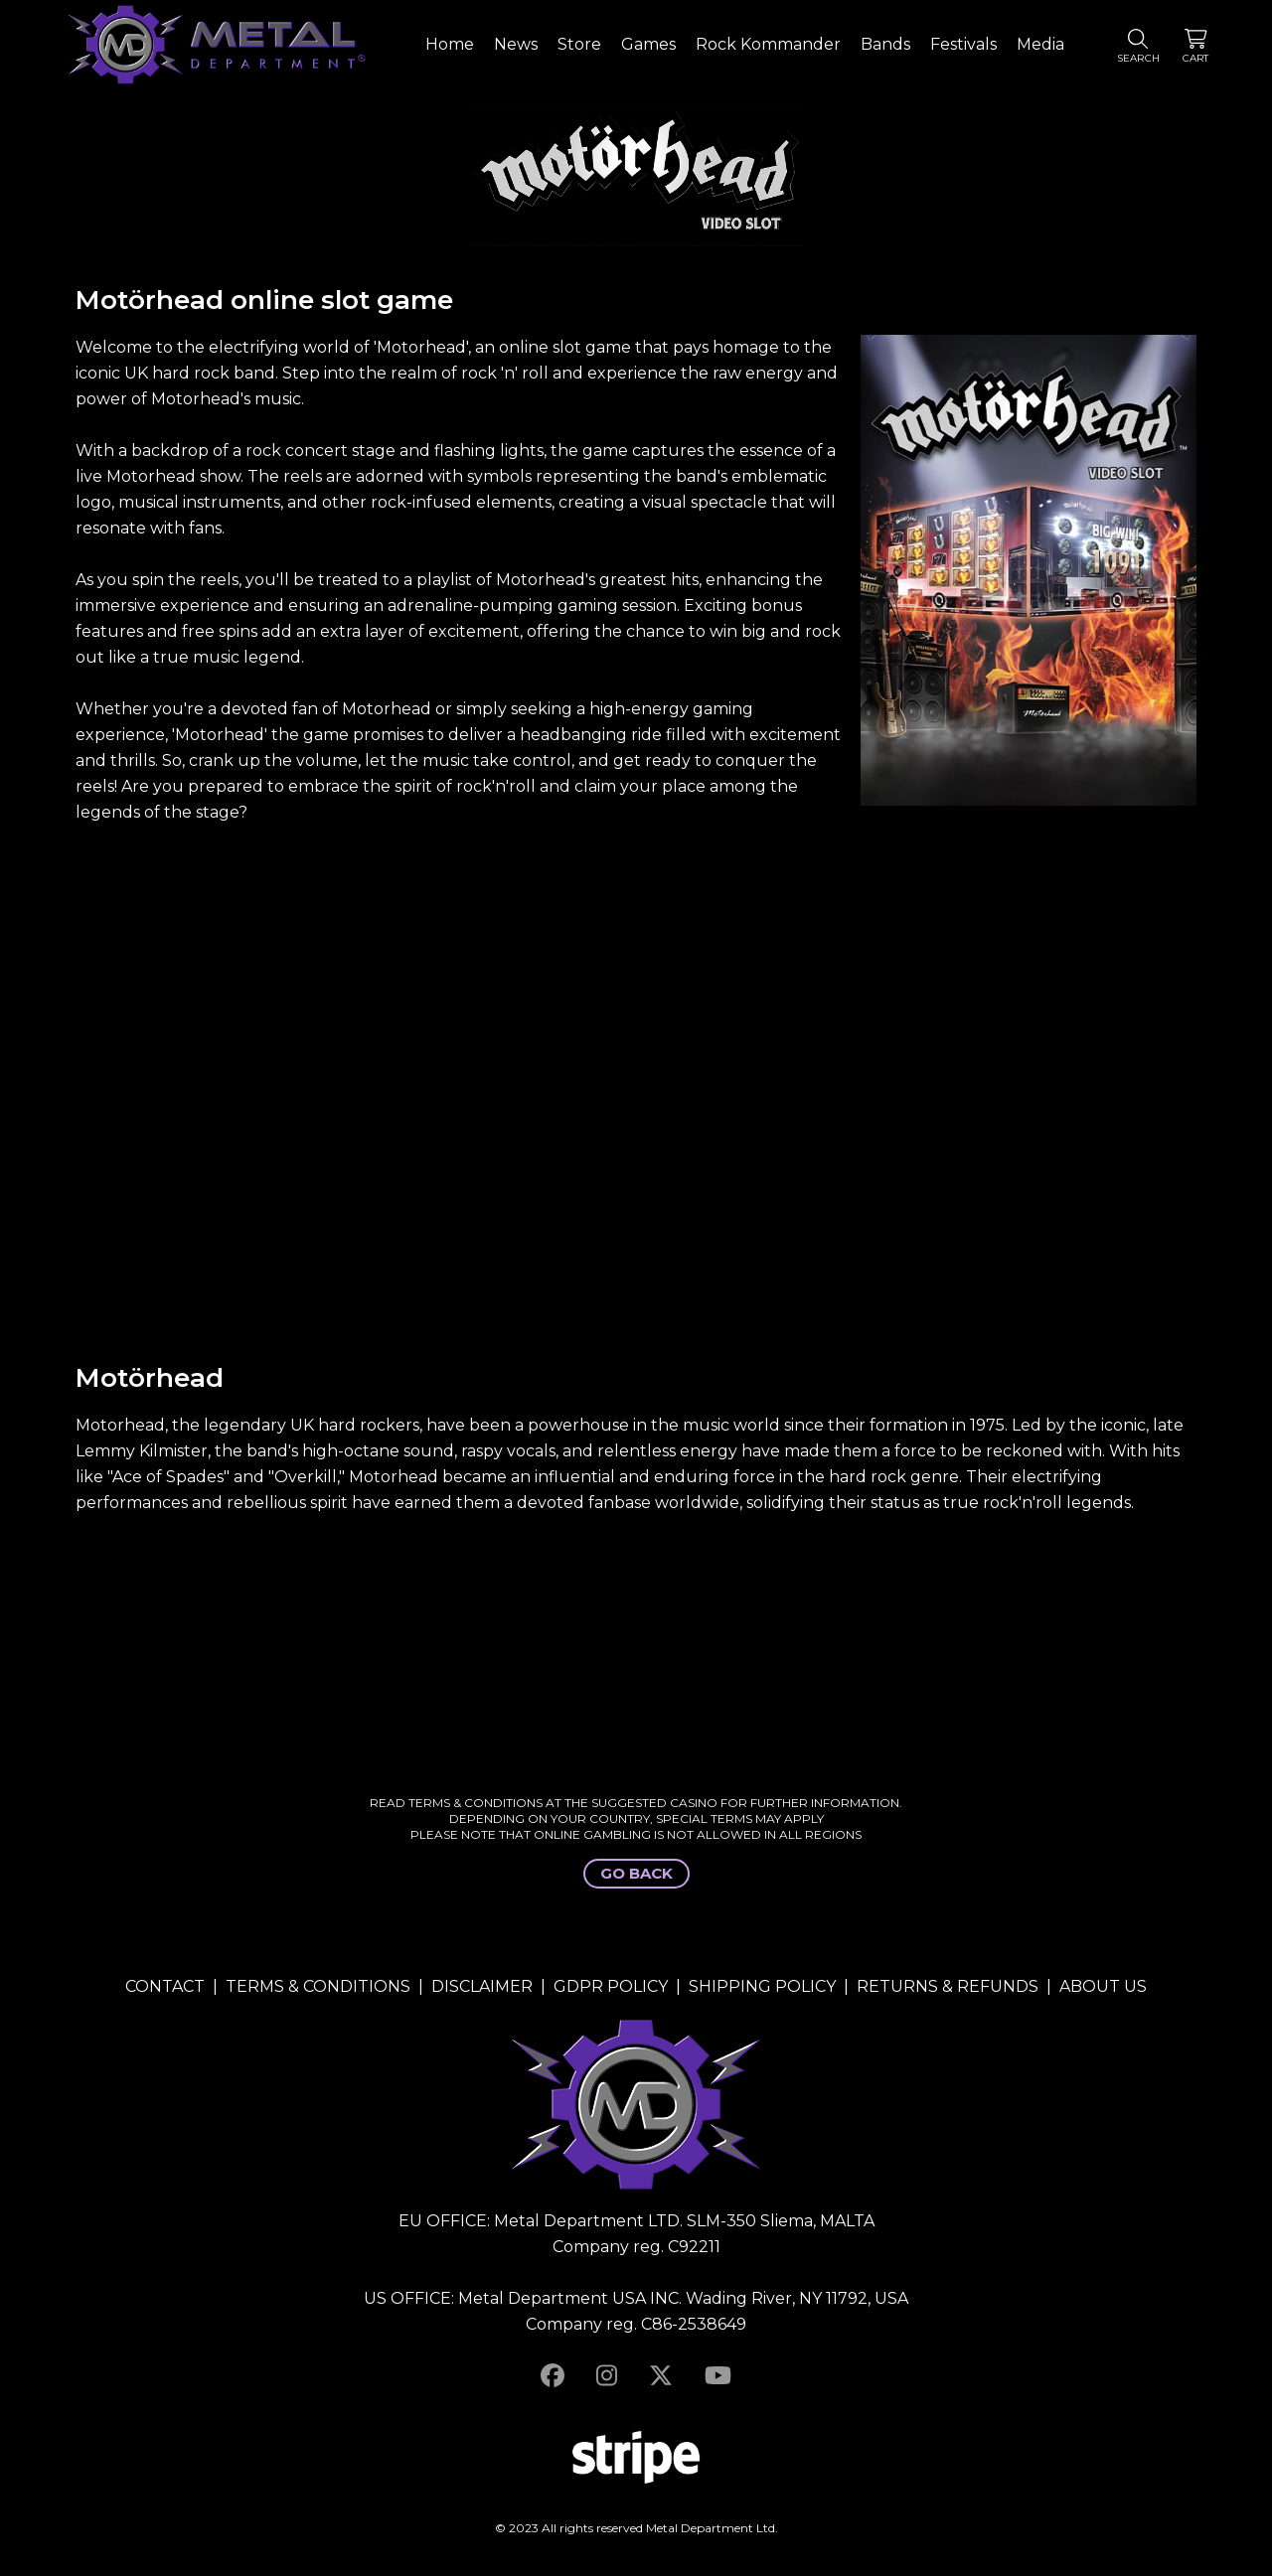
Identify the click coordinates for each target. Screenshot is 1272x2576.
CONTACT (165, 1986)
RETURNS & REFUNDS (947, 1986)
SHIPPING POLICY (762, 1986)
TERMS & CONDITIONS (318, 1986)
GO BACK (636, 1873)
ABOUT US (1103, 1986)
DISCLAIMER (482, 1986)
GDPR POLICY (611, 1986)
